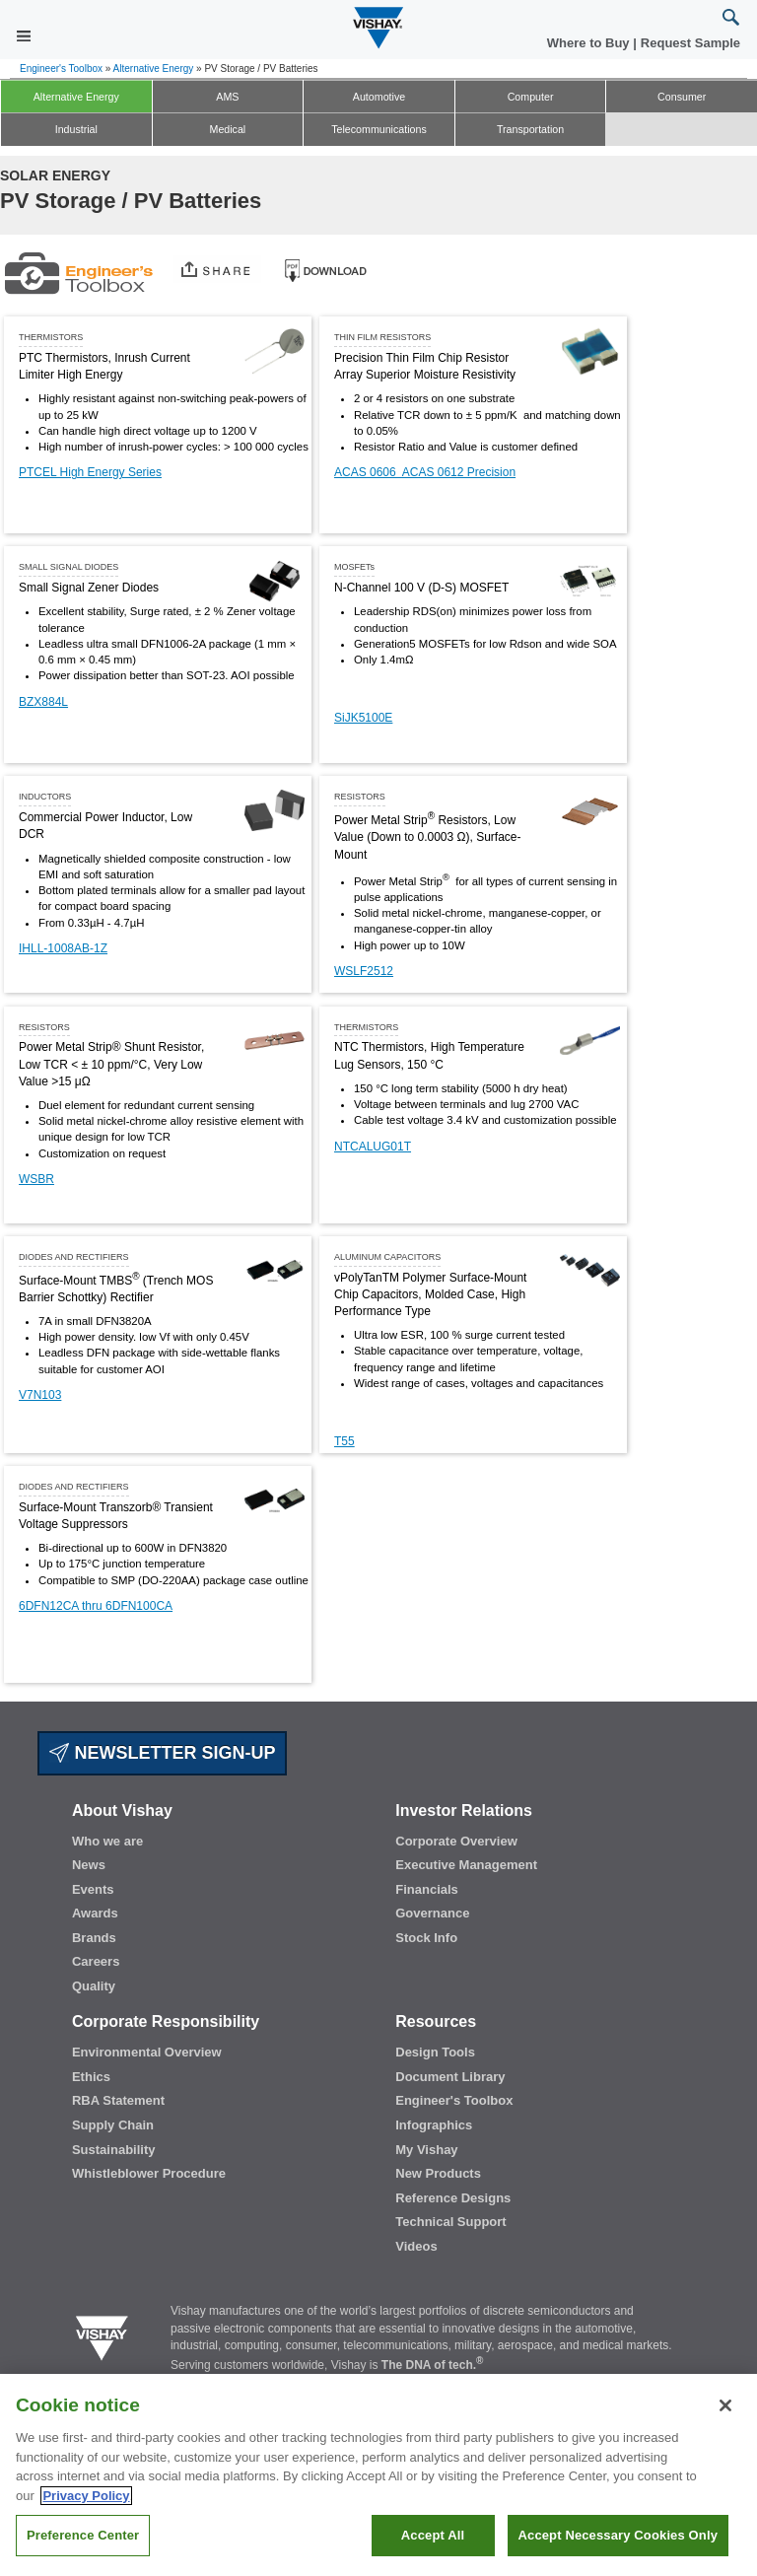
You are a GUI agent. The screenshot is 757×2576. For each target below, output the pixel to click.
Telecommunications (379, 129)
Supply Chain (113, 2125)
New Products (438, 2173)
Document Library (450, 2076)
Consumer (681, 97)
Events (93, 1889)
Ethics (91, 2076)
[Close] (725, 2424)
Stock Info (426, 1937)
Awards (95, 1913)
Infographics (433, 2125)
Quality (93, 1986)
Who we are (107, 1841)
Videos (416, 2246)
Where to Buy (590, 42)
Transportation (530, 129)
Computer (531, 97)
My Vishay (426, 2149)
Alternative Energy (153, 68)
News (88, 1864)
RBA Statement (118, 2100)
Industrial (76, 129)
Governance (432, 1913)
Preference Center (83, 2553)
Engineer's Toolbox (61, 68)
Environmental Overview (147, 2052)
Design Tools (435, 2052)
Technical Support (450, 2221)
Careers (95, 1961)
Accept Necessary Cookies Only (618, 2553)
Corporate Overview (456, 1841)
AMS (227, 97)
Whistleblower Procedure (149, 2173)
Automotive (379, 97)
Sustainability (114, 2149)
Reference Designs (453, 2198)
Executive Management (466, 1864)
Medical (228, 129)
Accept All (432, 2553)
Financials (426, 1889)
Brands (94, 1937)
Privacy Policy (85, 2513)
